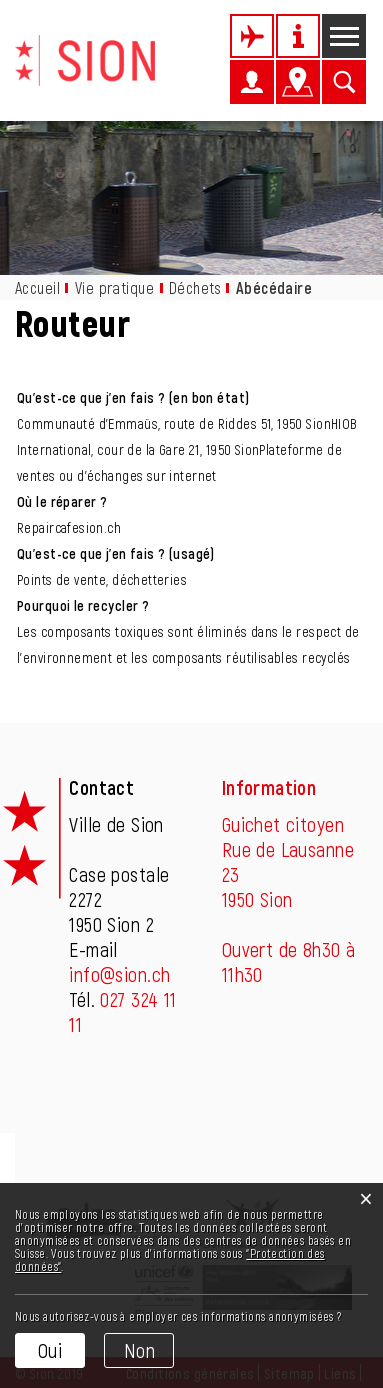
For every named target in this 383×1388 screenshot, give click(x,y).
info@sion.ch (119, 974)
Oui (50, 1350)
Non (139, 1350)
